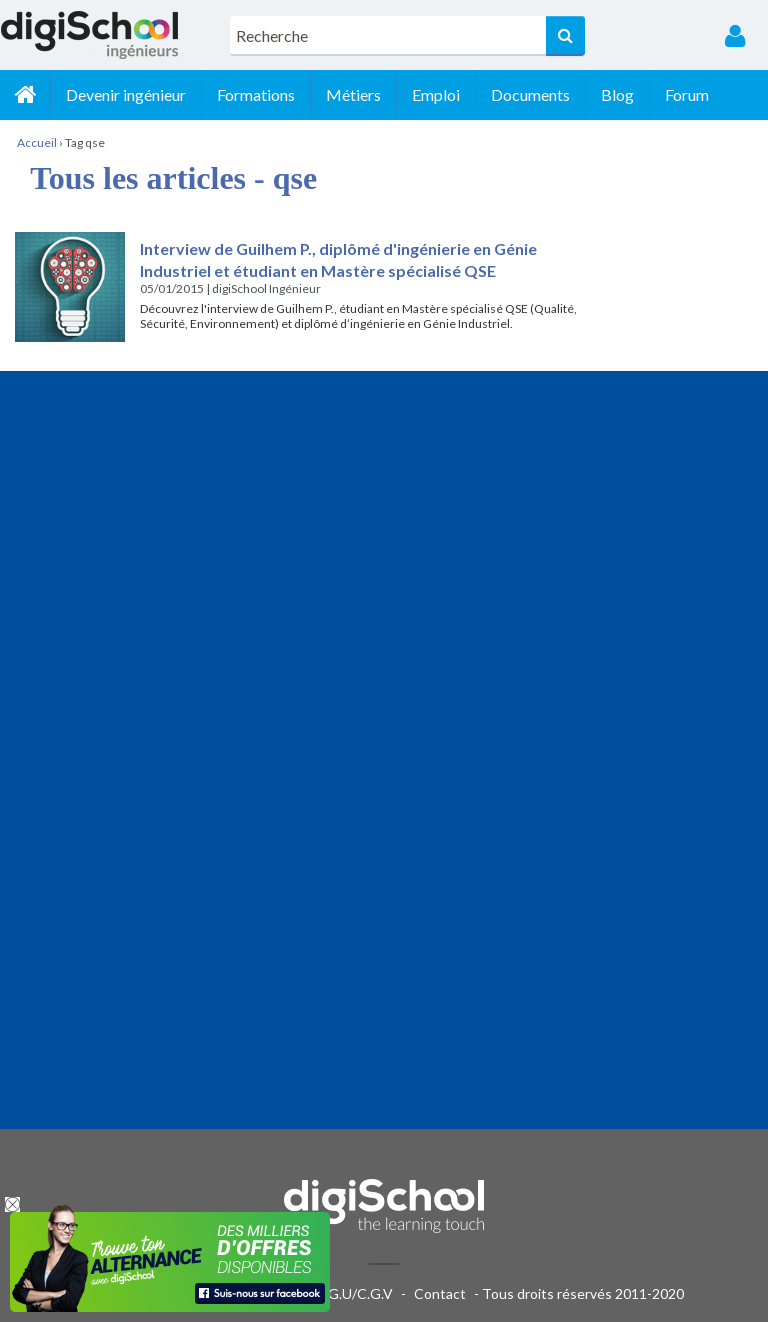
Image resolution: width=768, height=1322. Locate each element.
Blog (617, 94)
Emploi (436, 94)
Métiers (353, 94)
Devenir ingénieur (126, 94)
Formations (256, 94)
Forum (687, 94)
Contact (440, 1293)
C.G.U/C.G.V (354, 1293)
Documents (530, 94)
